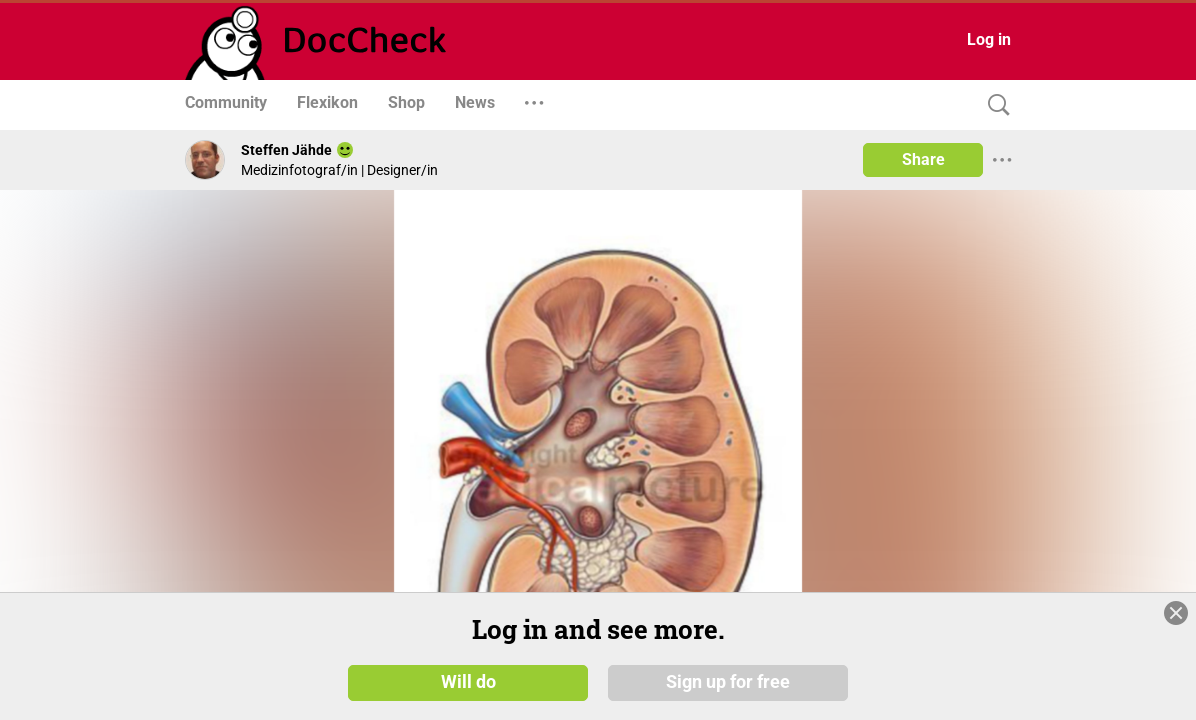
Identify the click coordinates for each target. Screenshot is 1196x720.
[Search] (994, 105)
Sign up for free (728, 682)
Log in (989, 39)
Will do (468, 682)
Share (923, 159)
